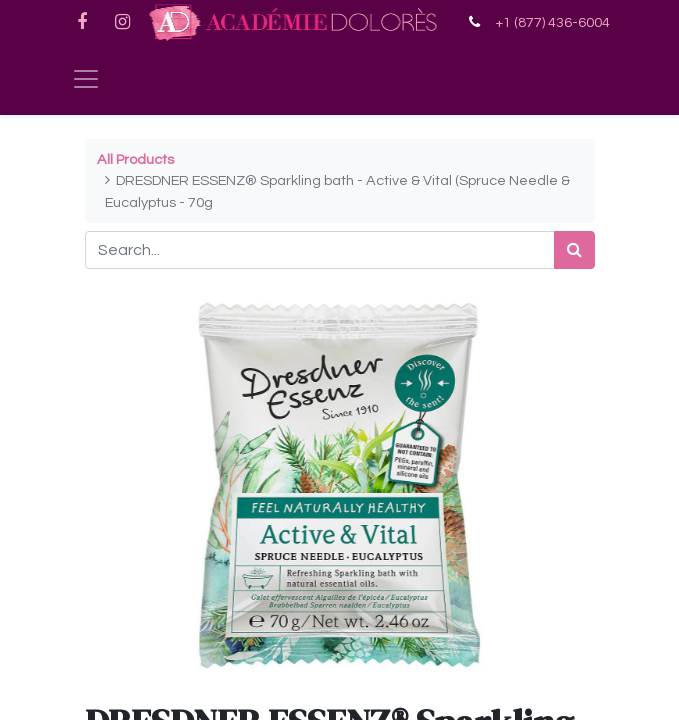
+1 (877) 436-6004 (552, 22)
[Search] (574, 250)
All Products (135, 159)
